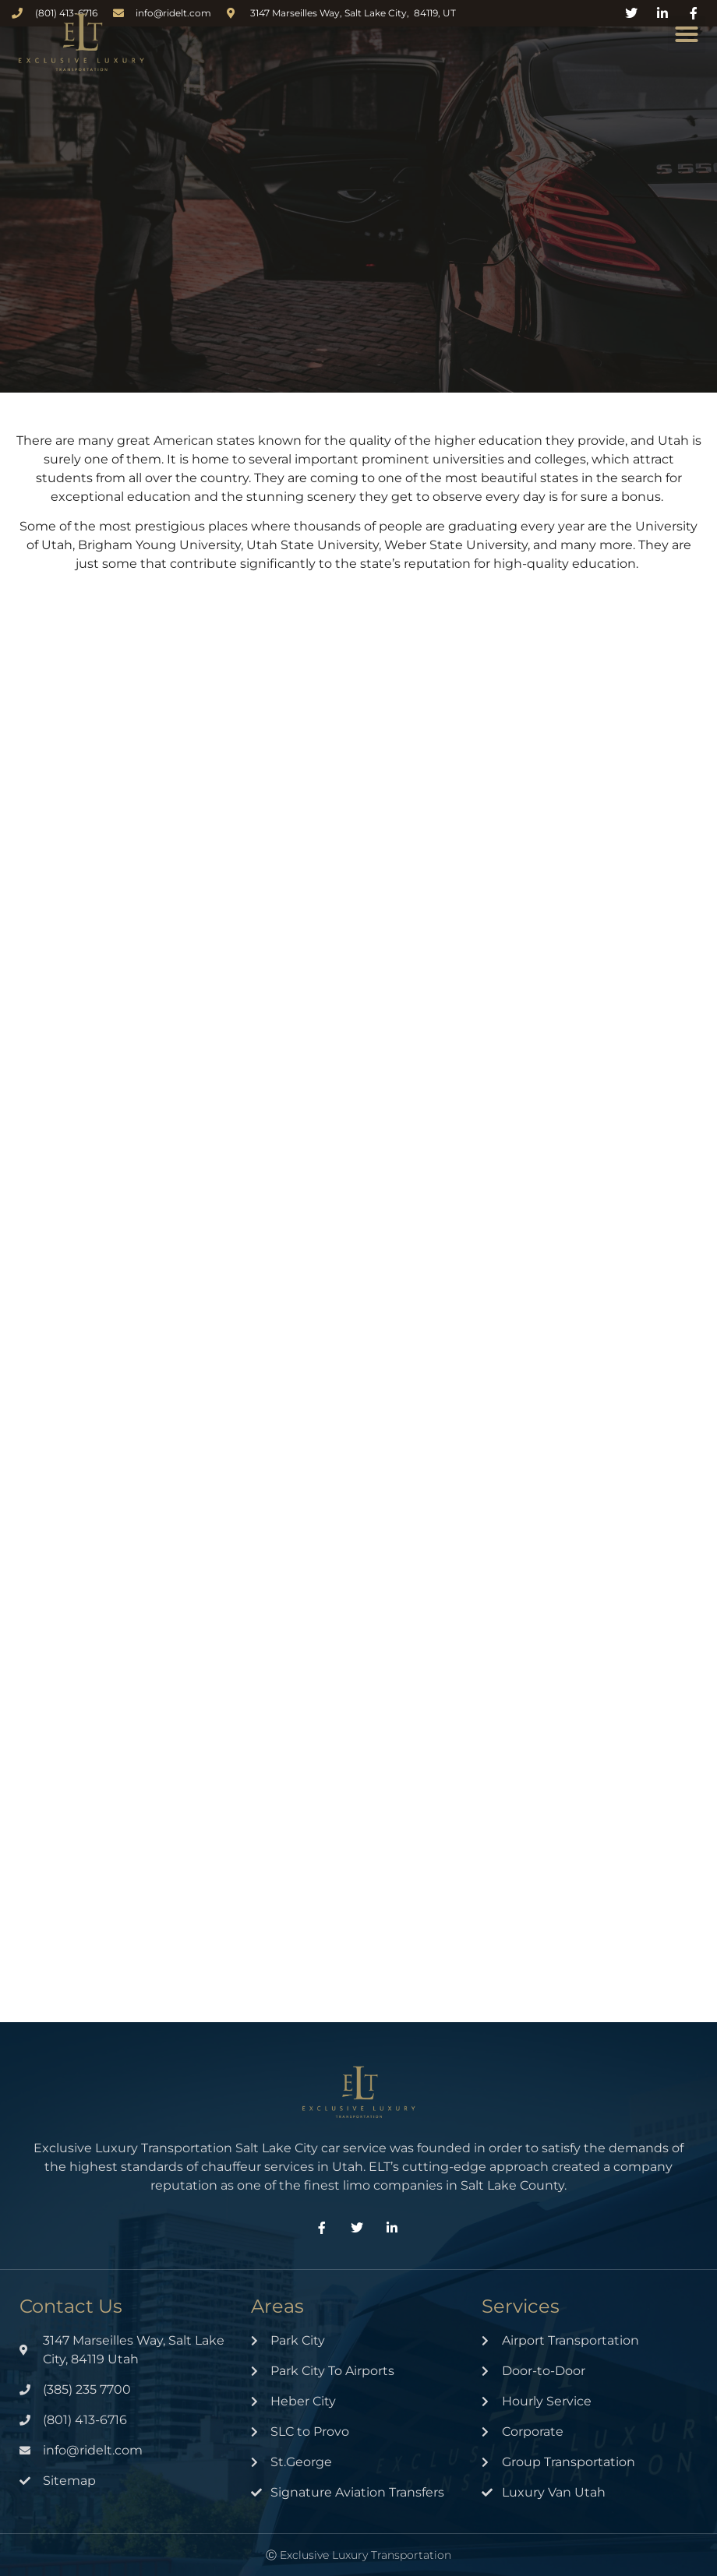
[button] (686, 34)
